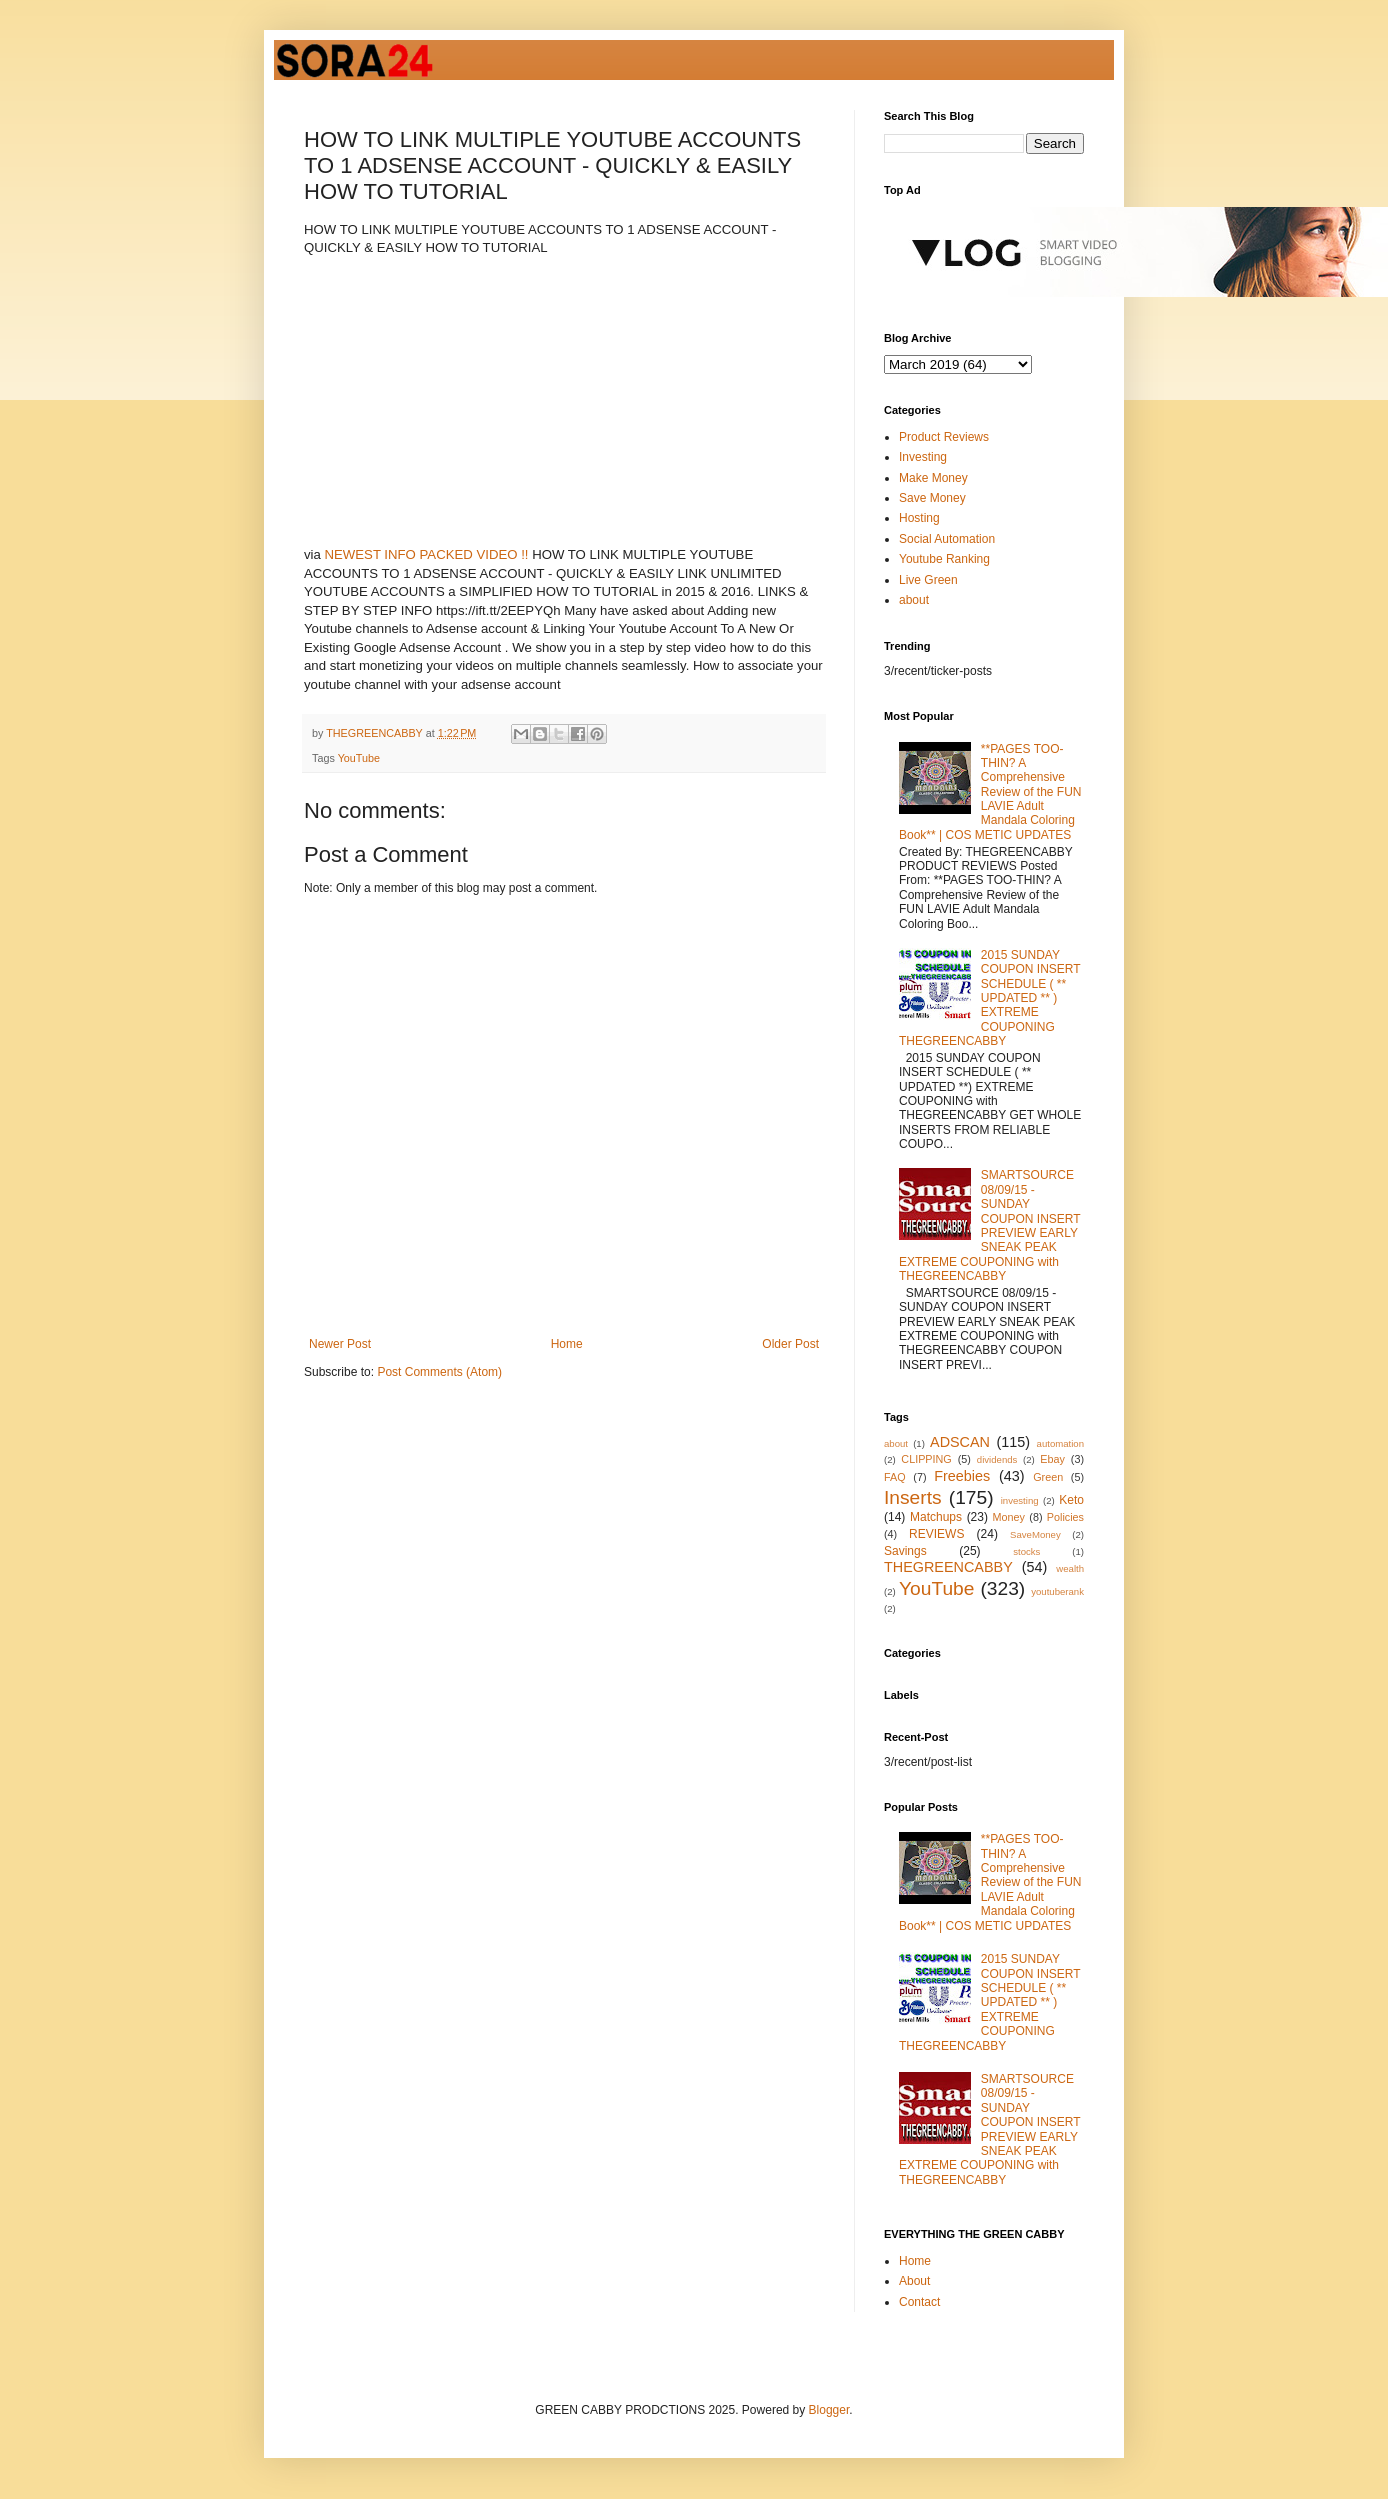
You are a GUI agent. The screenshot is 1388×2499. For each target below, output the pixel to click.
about (914, 600)
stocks (1026, 1551)
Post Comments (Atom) (439, 1372)
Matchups (936, 1517)
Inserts (913, 1497)
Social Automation (947, 539)
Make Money (933, 478)
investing (1020, 1500)
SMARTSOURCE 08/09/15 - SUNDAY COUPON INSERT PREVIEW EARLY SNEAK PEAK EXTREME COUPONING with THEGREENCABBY (989, 1225)
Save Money (932, 498)
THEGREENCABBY (948, 1567)
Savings (905, 1551)
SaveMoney (1035, 1534)
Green (1048, 1477)
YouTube (359, 758)
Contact (919, 2302)
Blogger (829, 2410)
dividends (997, 1459)
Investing (923, 457)
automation (1060, 1443)
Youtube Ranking (944, 559)
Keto (1071, 1500)
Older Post (790, 1344)
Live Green (928, 580)
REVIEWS (936, 1534)
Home (567, 1344)
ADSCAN (960, 1442)
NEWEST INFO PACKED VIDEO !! (427, 554)
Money (1009, 1517)
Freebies (962, 1476)
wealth (1070, 1568)
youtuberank (1057, 1591)
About (914, 2281)
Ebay (1052, 1459)
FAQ (895, 1477)
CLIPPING (926, 1459)
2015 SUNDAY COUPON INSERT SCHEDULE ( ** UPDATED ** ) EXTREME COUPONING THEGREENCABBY (989, 998)
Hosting (919, 518)
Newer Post (340, 1344)
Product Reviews (944, 437)
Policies (1065, 1517)
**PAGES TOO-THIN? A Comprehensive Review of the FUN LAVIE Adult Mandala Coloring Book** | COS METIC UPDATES (990, 792)
